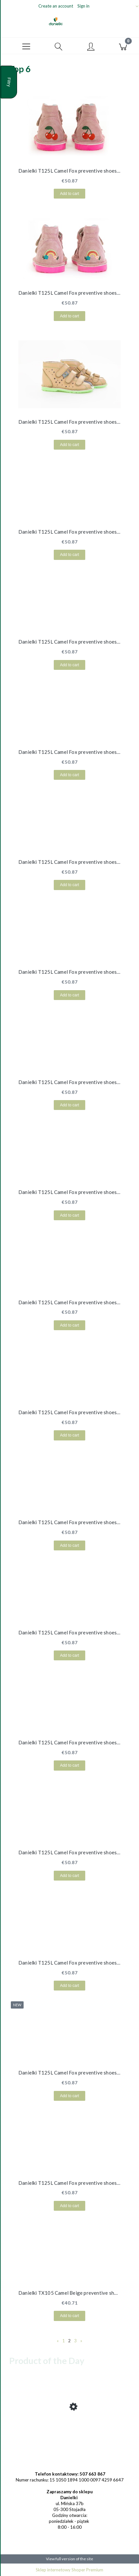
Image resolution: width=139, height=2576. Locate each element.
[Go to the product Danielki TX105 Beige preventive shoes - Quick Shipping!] (69, 2428)
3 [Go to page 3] (75, 2340)
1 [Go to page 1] (63, 2340)
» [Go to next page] (81, 2340)
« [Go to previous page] (58, 2340)
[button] (26, 46)
